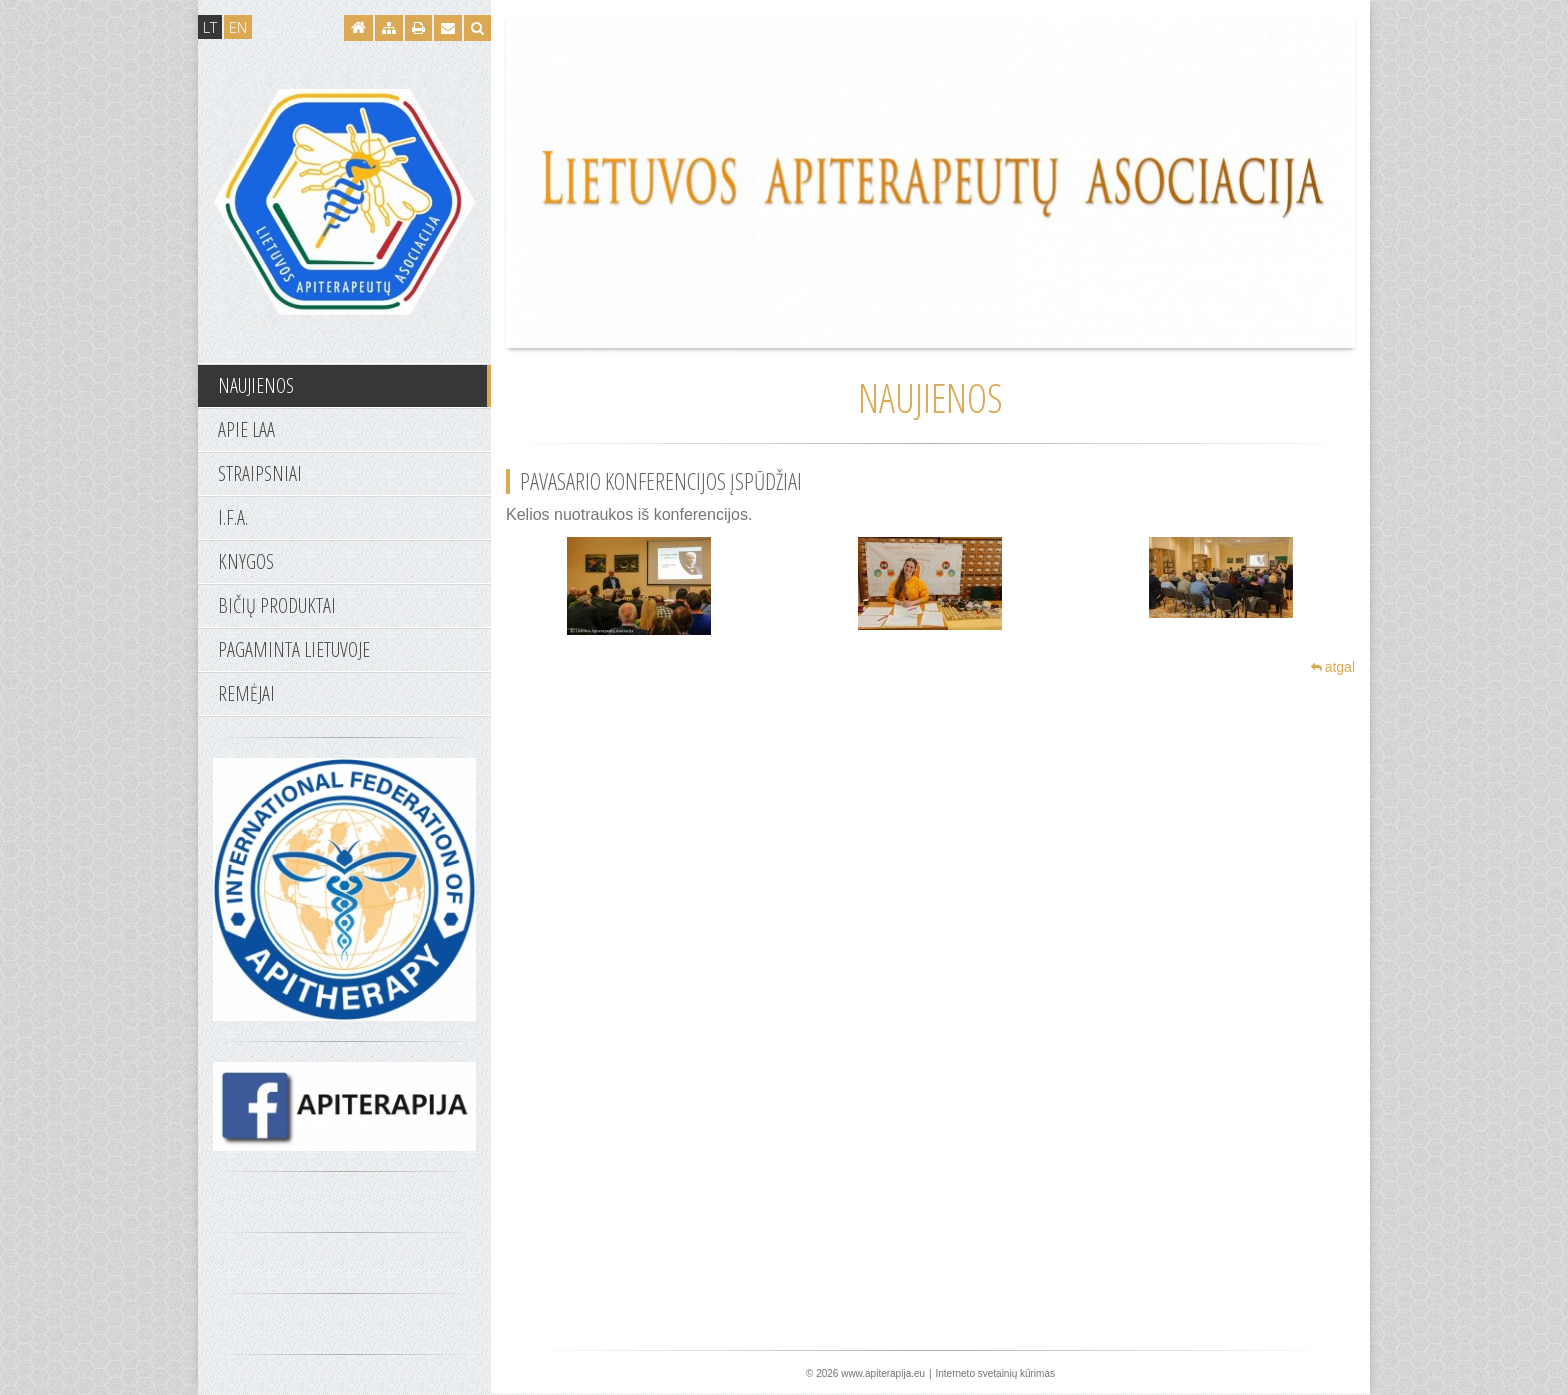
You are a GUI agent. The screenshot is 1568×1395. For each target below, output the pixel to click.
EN (238, 27)
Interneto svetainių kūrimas (995, 1373)
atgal (1333, 667)
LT (210, 27)
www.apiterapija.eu (883, 1373)
